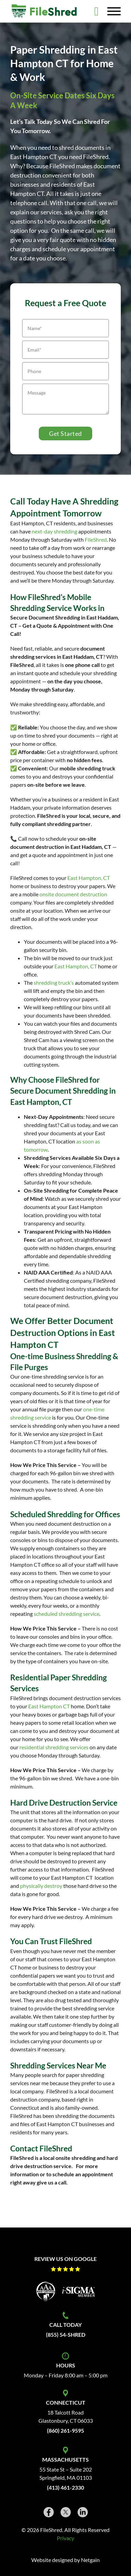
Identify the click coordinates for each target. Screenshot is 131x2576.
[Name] (65, 328)
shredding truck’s (54, 982)
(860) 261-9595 (65, 2430)
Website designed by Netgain (65, 2560)
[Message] (65, 399)
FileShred (96, 539)
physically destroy (41, 1885)
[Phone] (65, 371)
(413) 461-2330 (65, 2487)
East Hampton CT (49, 1706)
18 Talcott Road (65, 2412)
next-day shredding (54, 531)
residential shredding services (53, 1747)
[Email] (65, 350)
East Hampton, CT (88, 877)
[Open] (114, 11)
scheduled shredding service (66, 1613)
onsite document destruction (73, 894)
